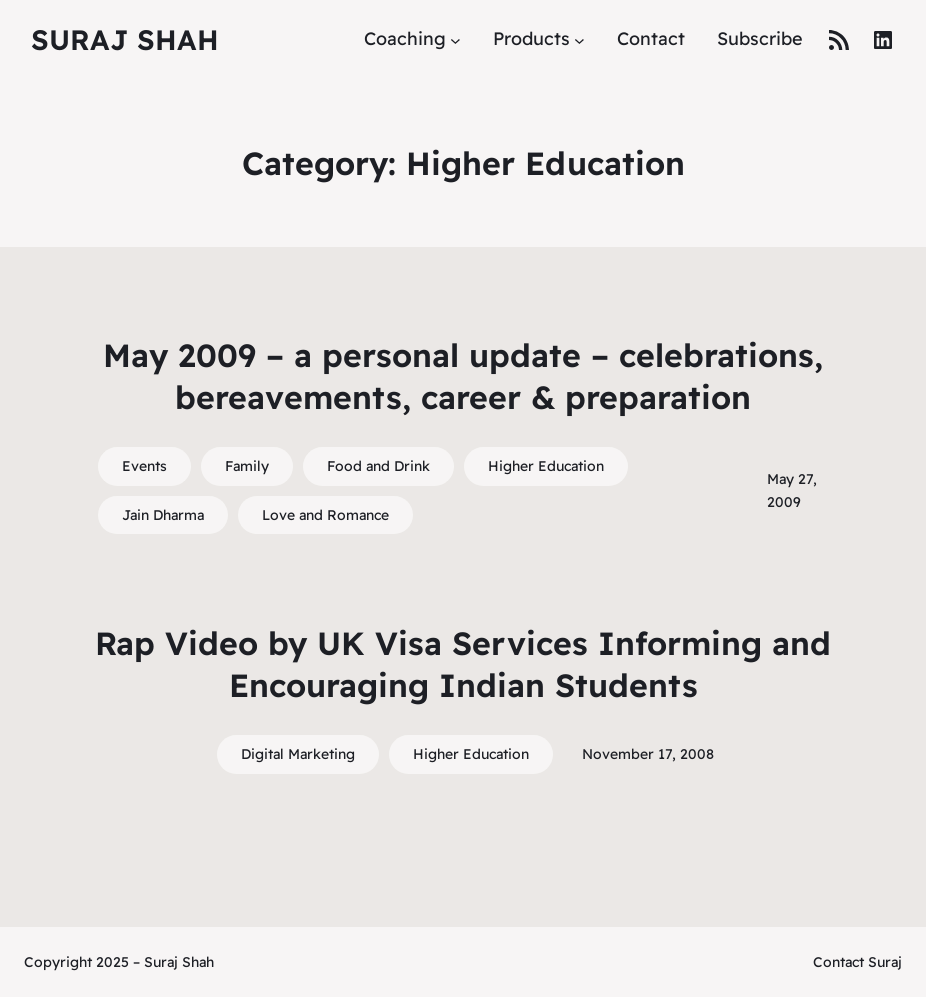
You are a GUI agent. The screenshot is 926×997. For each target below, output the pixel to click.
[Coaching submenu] (455, 39)
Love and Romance (325, 515)
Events (144, 466)
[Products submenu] (579, 39)
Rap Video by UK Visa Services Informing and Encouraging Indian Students (463, 664)
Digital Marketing (298, 754)
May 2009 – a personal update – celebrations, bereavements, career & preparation (463, 376)
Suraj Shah (125, 39)
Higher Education (546, 466)
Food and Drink (378, 466)
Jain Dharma (163, 515)
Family (247, 466)
